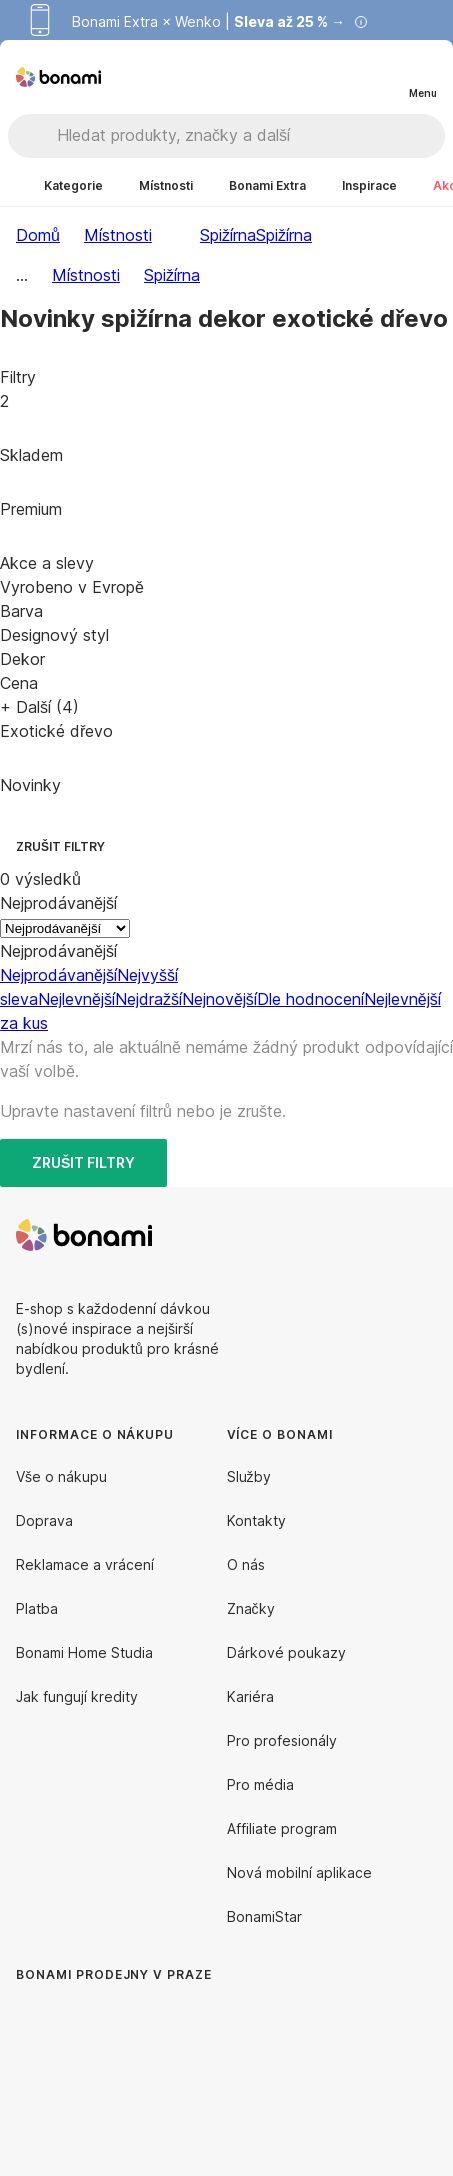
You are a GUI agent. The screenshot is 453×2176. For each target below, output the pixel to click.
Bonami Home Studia (84, 1652)
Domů (38, 235)
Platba (37, 1608)
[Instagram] (421, 1235)
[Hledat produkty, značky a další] (250, 136)
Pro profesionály (282, 1740)
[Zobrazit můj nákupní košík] (381, 76)
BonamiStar (264, 1916)
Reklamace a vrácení (85, 1564)
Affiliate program (282, 1828)
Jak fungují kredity (77, 1696)
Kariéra (250, 1696)
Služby (249, 1476)
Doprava (44, 1520)
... (22, 275)
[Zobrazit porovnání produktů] (341, 77)
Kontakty (256, 1520)
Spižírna (284, 235)
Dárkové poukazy (286, 1652)
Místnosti (118, 235)
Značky (251, 1608)
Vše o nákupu (61, 1476)
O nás (246, 1564)
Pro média (260, 1784)
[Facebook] (373, 1235)
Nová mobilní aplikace (299, 1872)
